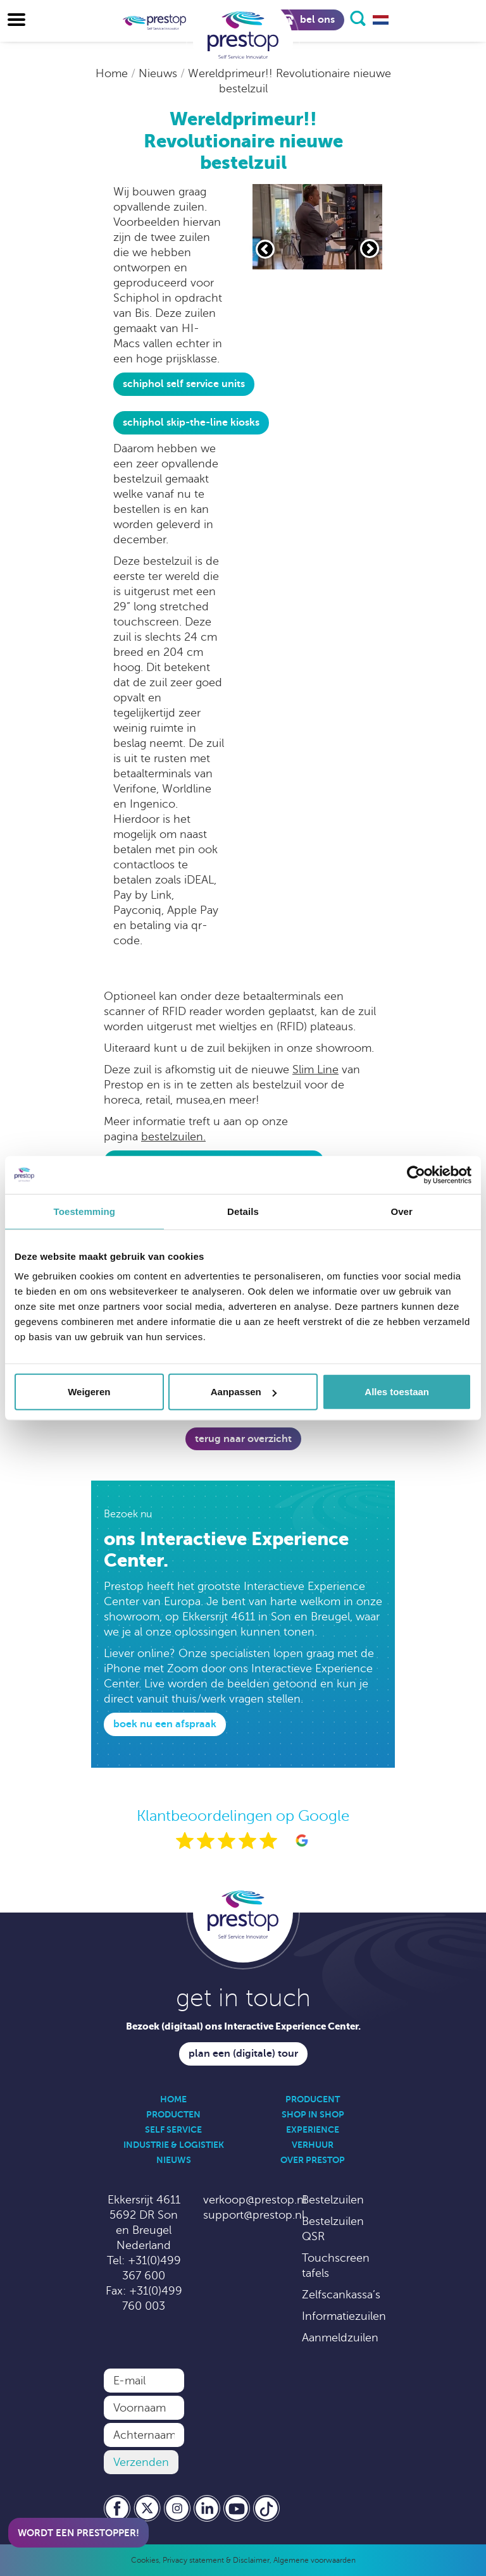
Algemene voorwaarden (314, 2560)
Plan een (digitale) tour (243, 2053)
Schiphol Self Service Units (184, 384)
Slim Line (315, 1069)
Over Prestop (312, 2160)
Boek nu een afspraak (164, 1724)
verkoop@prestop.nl (254, 2199)
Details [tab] (243, 1210)
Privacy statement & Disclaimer (216, 2560)
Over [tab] (401, 1210)
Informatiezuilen (344, 2316)
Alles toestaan (396, 1391)
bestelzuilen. (173, 1136)
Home (113, 73)
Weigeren (89, 1391)
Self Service (173, 2129)
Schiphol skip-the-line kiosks (191, 422)
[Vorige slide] (265, 249)
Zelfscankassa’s (341, 2294)
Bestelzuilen (333, 2199)
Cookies (145, 2560)
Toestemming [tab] (85, 1210)
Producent (312, 2099)
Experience (312, 2129)
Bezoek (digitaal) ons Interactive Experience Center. (243, 2026)
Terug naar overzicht (243, 1439)
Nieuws (159, 73)
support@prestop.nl (253, 2215)
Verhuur (312, 2145)
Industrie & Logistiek (173, 2145)
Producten (173, 2114)
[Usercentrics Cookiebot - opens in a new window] (416, 1174)
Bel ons (308, 19)
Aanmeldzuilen (340, 2337)
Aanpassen (244, 1391)
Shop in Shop (313, 2114)
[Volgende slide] (369, 248)
